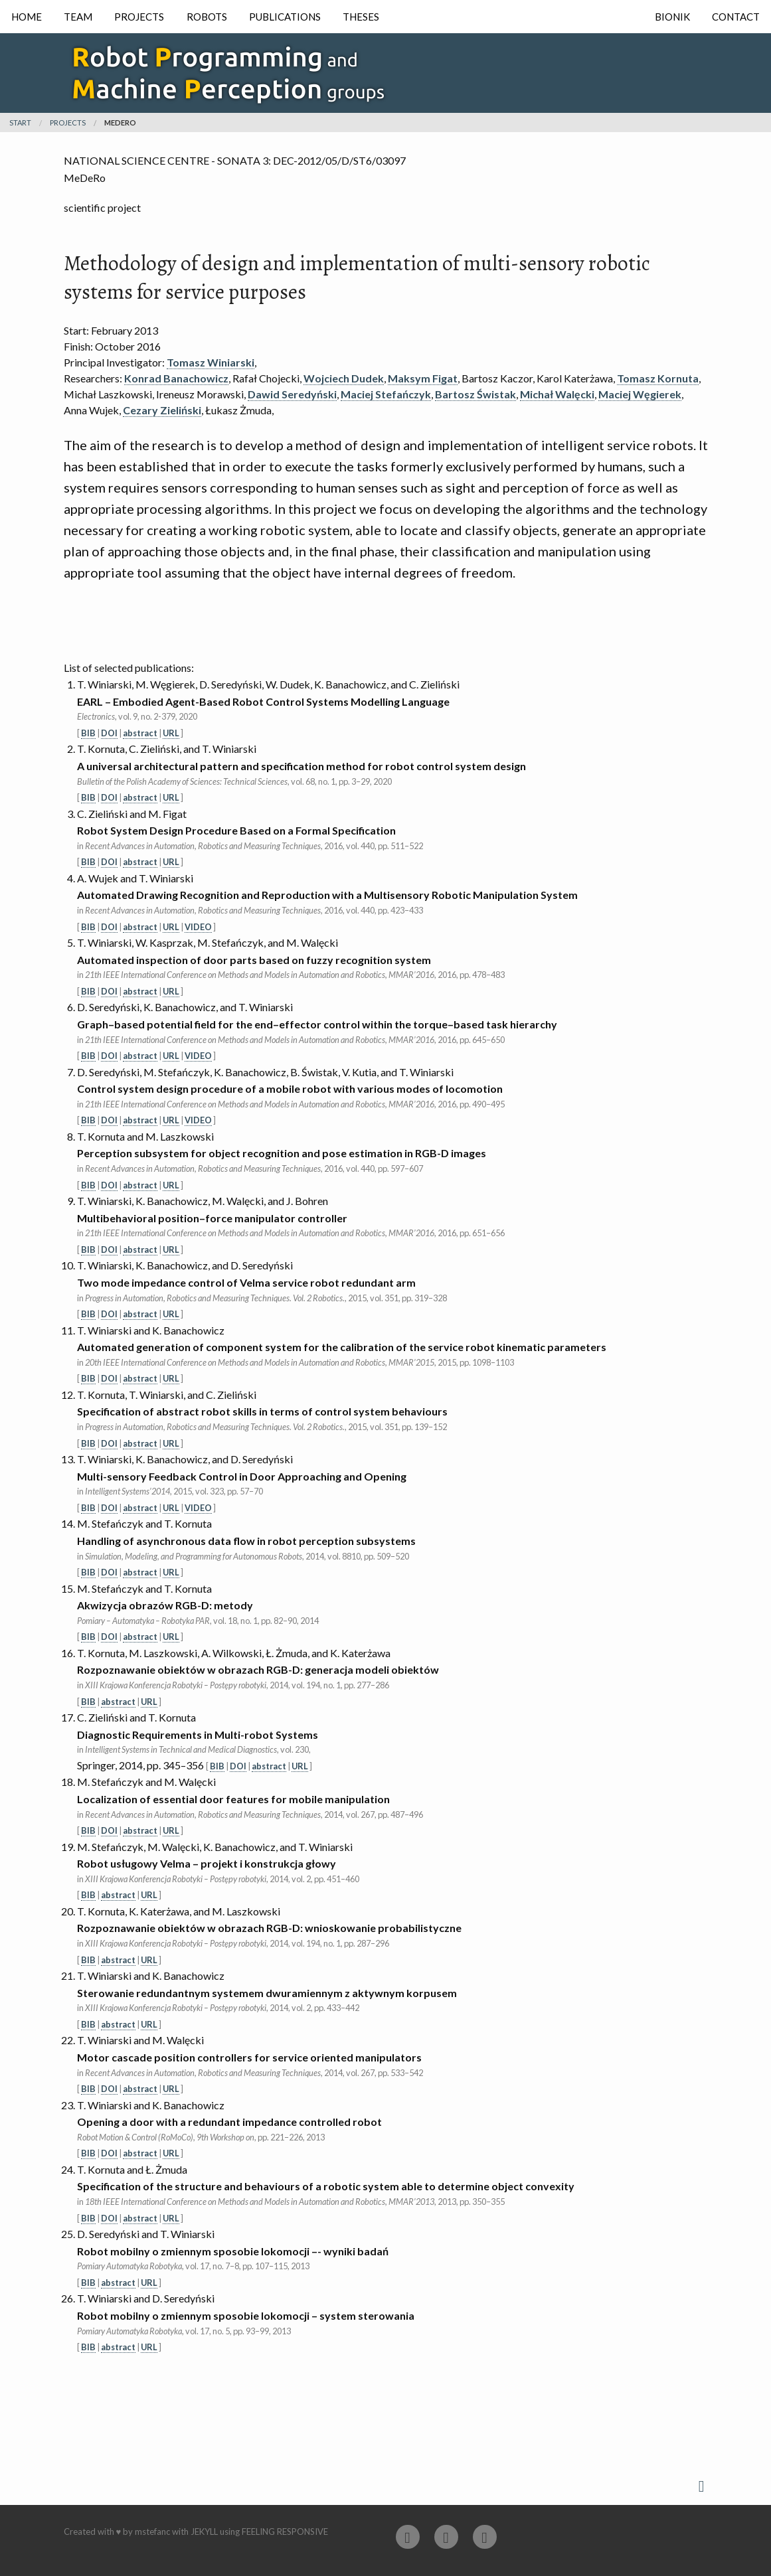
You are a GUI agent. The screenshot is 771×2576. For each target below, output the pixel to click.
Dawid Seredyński (292, 394)
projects (68, 122)
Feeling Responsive (285, 2531)
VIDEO (198, 927)
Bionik (672, 17)
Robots (207, 17)
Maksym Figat (423, 378)
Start (20, 122)
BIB (88, 733)
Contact (736, 17)
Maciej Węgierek (639, 394)
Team (78, 17)
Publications (285, 17)
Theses (361, 17)
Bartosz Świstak (475, 394)
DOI (109, 733)
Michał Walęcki (557, 394)
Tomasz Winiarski (210, 362)
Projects (139, 17)
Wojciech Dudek (343, 378)
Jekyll (204, 2531)
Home (26, 17)
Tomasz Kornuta (658, 378)
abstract (140, 733)
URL (171, 733)
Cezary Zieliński (162, 410)
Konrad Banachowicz (176, 378)
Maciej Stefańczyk (386, 394)
